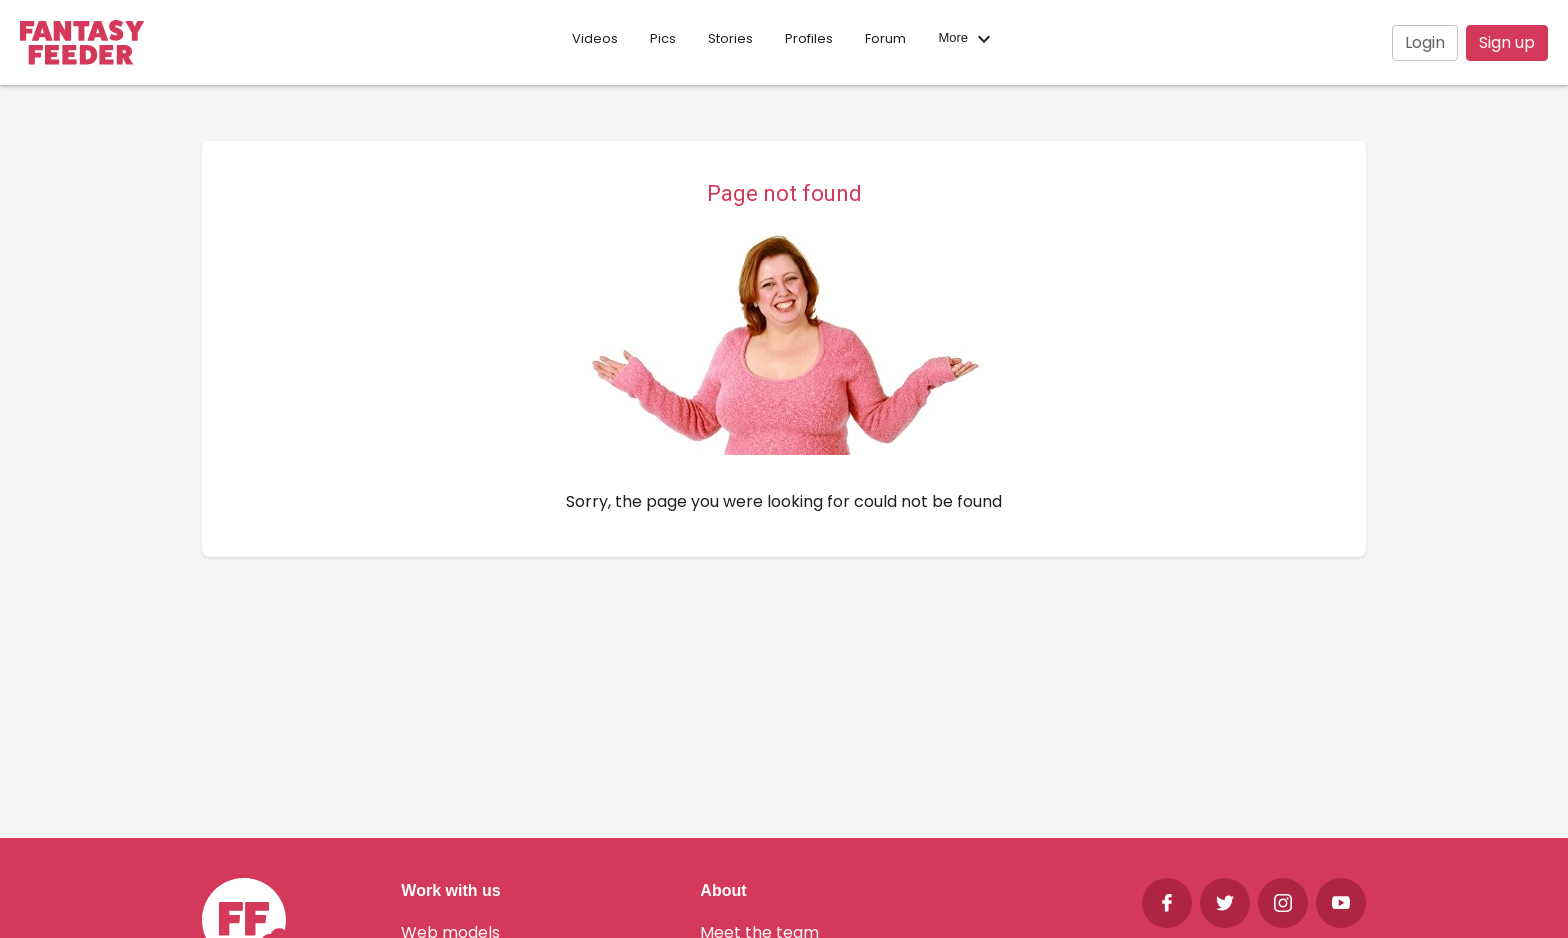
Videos (595, 38)
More (966, 39)
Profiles (809, 38)
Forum (885, 38)
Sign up (1507, 42)
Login (1425, 42)
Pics (663, 38)
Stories (730, 38)
